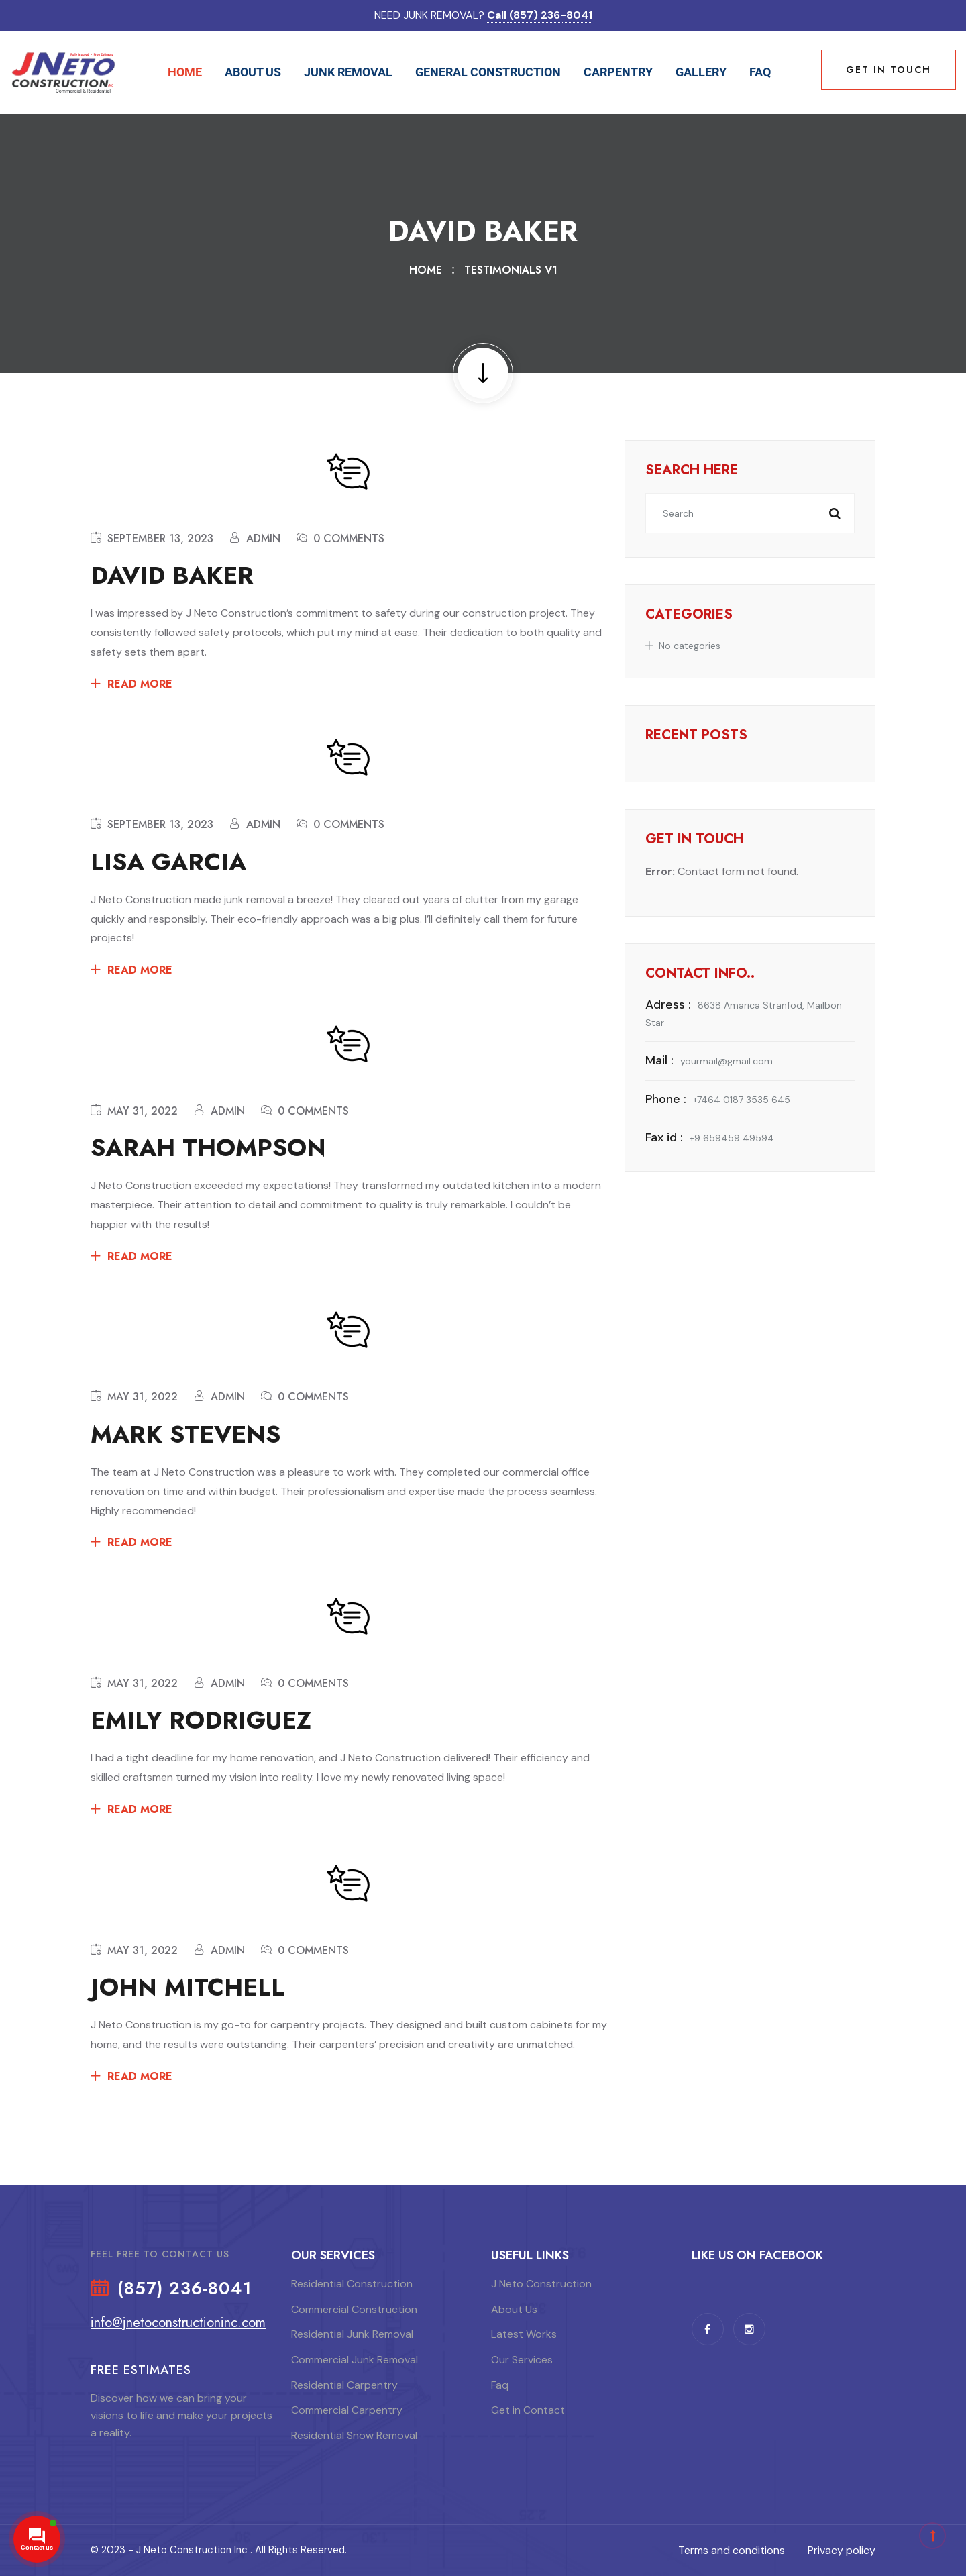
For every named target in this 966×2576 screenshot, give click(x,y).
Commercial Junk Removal (354, 2360)
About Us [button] (253, 72)
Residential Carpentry (344, 2385)
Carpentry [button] (618, 72)
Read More (139, 684)
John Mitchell (187, 1987)
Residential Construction (352, 2284)
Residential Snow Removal (354, 2435)
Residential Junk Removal (352, 2334)
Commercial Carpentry (346, 2410)
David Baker (172, 575)
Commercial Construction (354, 2309)
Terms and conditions (731, 2550)
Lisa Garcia (168, 862)
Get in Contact (528, 2410)
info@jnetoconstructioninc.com (178, 2322)
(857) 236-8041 (184, 2289)
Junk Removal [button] (348, 72)
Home (185, 72)
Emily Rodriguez (201, 1720)
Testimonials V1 (510, 270)
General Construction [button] (488, 72)
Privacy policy (841, 2550)
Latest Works (524, 2334)
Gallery (701, 72)
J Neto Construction (541, 2284)
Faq (760, 72)
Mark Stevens (185, 1434)
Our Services (522, 2360)
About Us (514, 2309)
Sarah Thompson (208, 1148)
